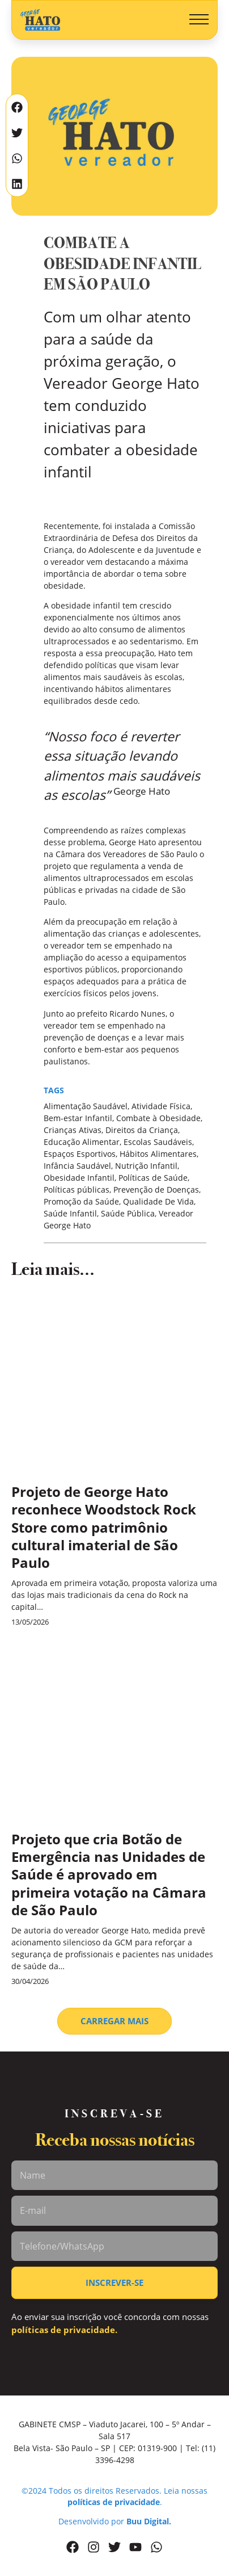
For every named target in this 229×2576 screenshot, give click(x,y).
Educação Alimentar (82, 1141)
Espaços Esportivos (80, 1153)
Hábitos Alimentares (158, 1153)
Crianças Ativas (72, 1130)
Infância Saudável (77, 1165)
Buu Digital (147, 2521)
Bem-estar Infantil (78, 1118)
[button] (199, 20)
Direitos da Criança (141, 1130)
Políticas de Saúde (153, 1177)
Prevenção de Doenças (156, 1189)
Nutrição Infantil (146, 1165)
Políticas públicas (76, 1189)
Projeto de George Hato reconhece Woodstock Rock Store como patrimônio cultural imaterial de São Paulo (103, 1527)
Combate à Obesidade (158, 1118)
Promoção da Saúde (81, 1201)
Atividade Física (161, 1106)
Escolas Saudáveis (158, 1141)
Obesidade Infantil (79, 1177)
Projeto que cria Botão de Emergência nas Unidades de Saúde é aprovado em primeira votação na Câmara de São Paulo (108, 1874)
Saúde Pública (128, 1213)
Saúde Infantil (70, 1213)
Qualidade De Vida (158, 1201)
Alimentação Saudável (86, 1106)
